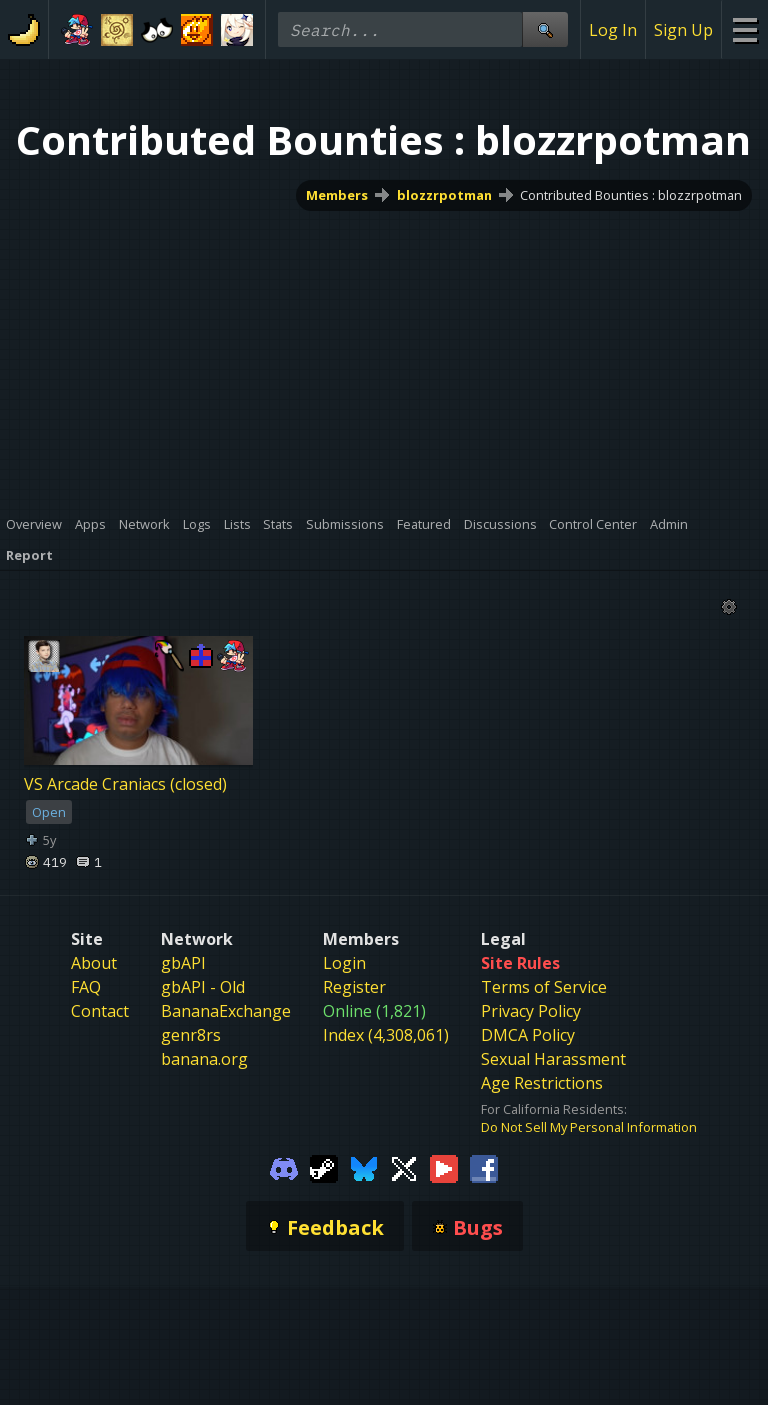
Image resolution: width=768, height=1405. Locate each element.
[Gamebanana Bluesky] (364, 1168)
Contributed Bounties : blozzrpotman (631, 195)
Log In (613, 30)
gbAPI (183, 963)
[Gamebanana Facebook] (484, 1168)
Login (344, 963)
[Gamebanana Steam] (324, 1168)
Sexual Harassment (553, 1059)
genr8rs (191, 1035)
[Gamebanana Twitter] (404, 1168)
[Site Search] (545, 29)
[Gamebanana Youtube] (444, 1168)
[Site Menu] (744, 29)
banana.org (204, 1059)
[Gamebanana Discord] (284, 1168)
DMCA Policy (528, 1035)
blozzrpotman (444, 195)
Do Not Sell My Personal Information (589, 1127)
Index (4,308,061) (386, 1035)
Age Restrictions (542, 1083)
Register (354, 987)
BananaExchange (226, 1011)
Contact (100, 1011)
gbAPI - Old (203, 987)
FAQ (86, 987)
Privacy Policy (531, 1011)
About (94, 963)
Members (337, 195)
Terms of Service (544, 987)
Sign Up (683, 30)
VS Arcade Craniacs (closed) (125, 784)
